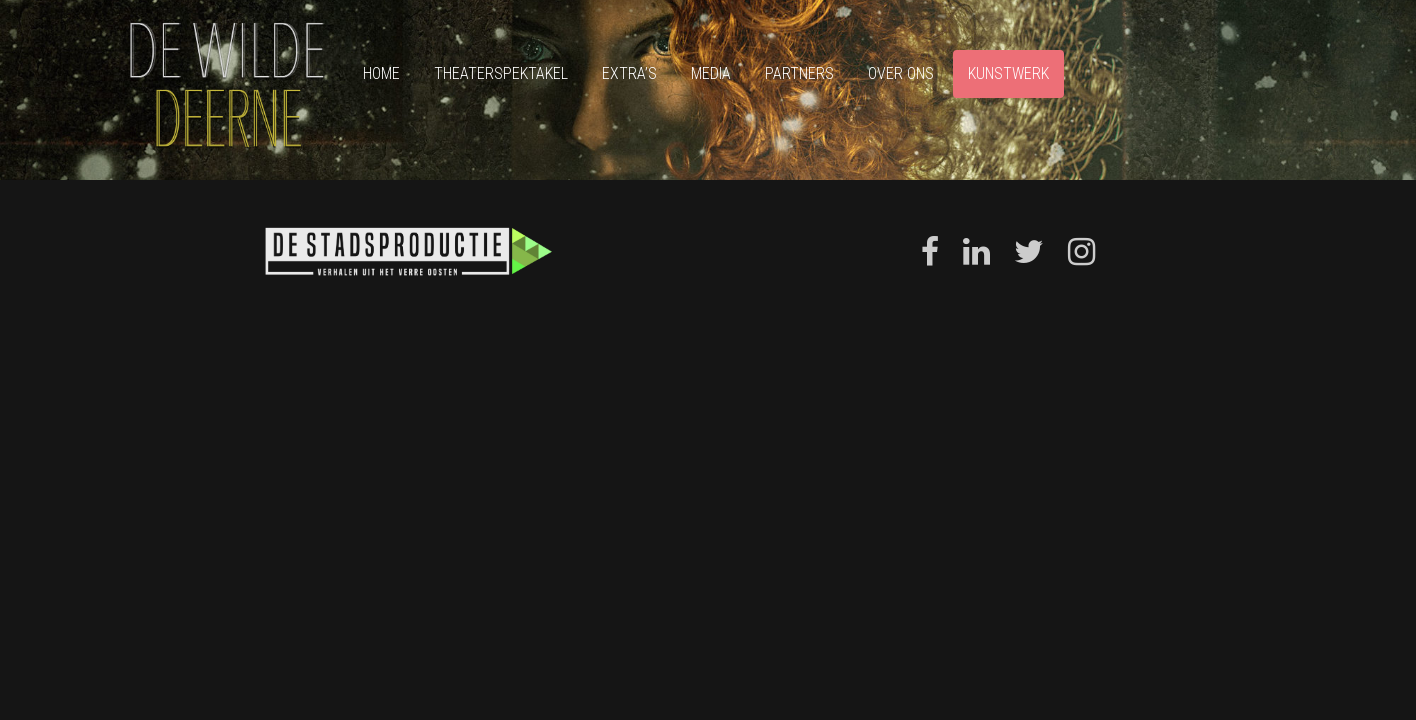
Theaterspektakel (501, 73)
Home (381, 73)
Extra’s (629, 73)
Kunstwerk (1008, 73)
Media (711, 73)
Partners (799, 73)
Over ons (901, 73)
